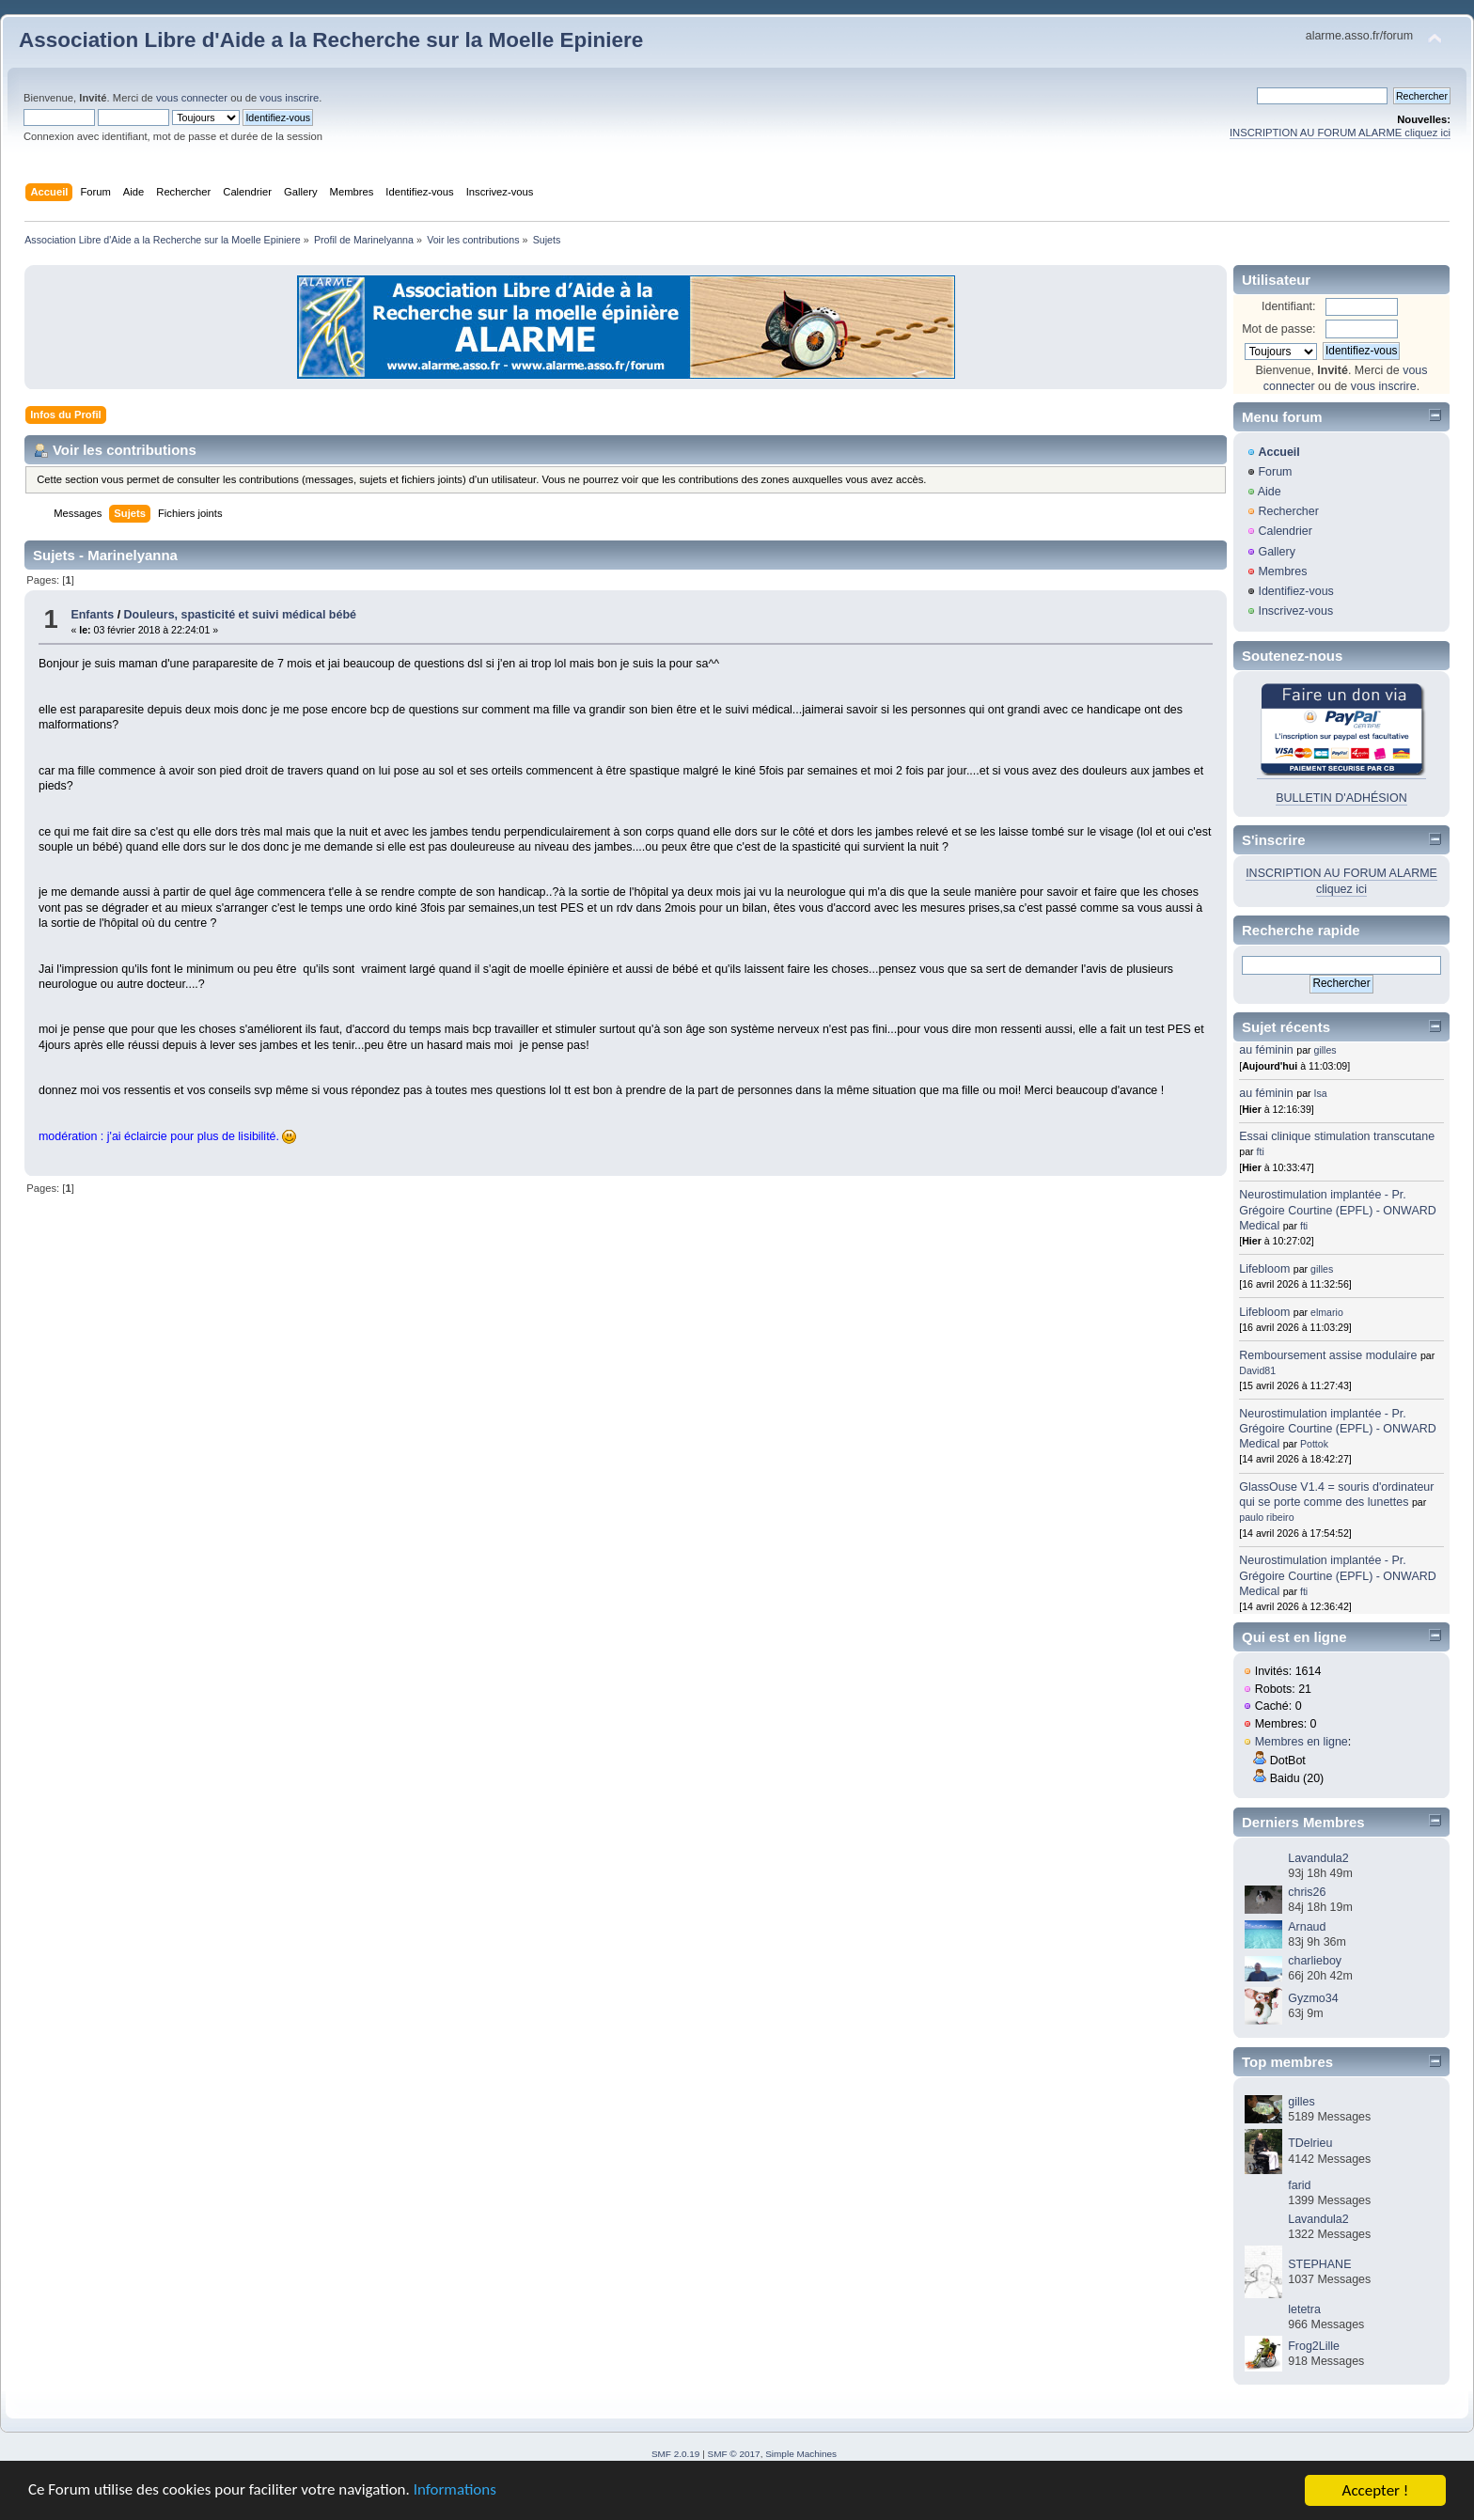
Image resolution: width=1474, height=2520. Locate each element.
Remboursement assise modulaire (1328, 1355)
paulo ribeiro (1266, 1517)
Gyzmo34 (1313, 1998)
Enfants (92, 614)
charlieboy (1314, 1960)
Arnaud (1306, 1926)
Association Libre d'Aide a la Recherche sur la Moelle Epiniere (331, 40)
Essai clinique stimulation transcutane (1337, 1136)
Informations (456, 2492)
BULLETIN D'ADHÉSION (1341, 798)
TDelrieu (1310, 2143)
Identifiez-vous (1295, 591)
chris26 (1306, 1892)
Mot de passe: (1278, 329)
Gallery (1276, 551)
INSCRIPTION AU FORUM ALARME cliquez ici (1340, 132)
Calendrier (1285, 531)
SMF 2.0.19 (675, 2454)
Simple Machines (801, 2454)
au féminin (1266, 1050)
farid (1299, 2185)
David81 (1257, 1370)
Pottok (1314, 1443)
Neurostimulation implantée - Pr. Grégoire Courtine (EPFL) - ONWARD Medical (1337, 1209)
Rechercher (1288, 511)
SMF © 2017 (734, 2454)
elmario (1326, 1312)
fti (1260, 1151)
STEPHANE (1319, 2264)
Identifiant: (1289, 306)
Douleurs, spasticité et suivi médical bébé (240, 614)
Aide (1269, 491)
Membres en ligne (1301, 1741)
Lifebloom (1264, 1269)
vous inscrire (289, 97)
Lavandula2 (1318, 1858)
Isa (1320, 1093)
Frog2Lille (1314, 2346)
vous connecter (191, 97)
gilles (1325, 1050)
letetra (1304, 2309)
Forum (1275, 471)
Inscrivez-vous (1295, 611)
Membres (1282, 571)
